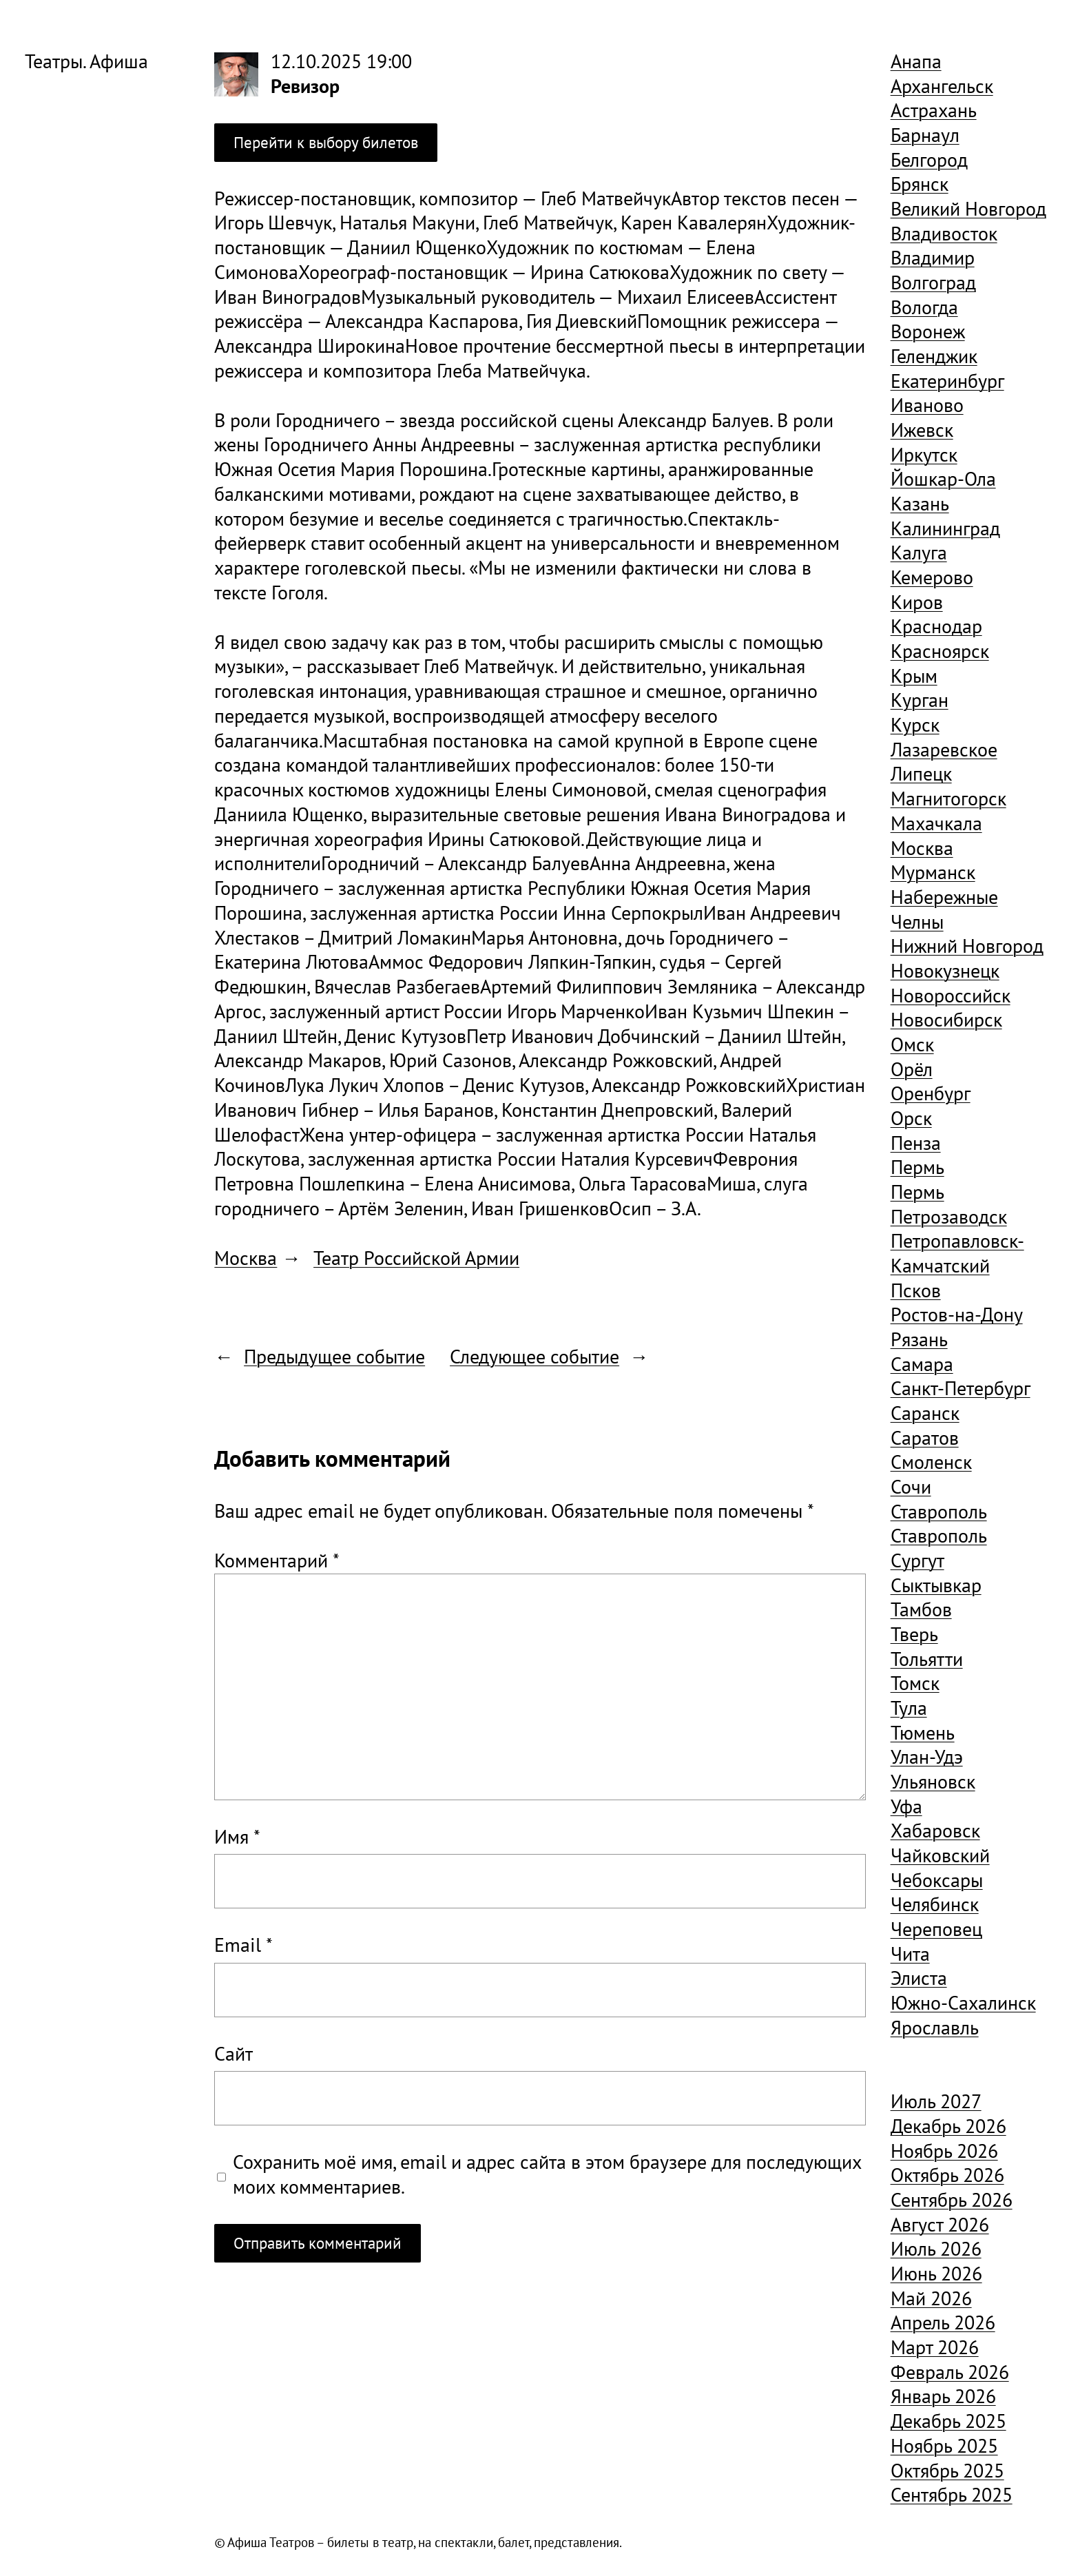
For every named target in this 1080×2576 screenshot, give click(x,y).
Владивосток (944, 233)
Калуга (919, 552)
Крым (914, 675)
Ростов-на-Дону (957, 1314)
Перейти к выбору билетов (325, 142)
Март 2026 (935, 2347)
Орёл (912, 1069)
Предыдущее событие (334, 1356)
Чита (910, 1953)
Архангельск (942, 86)
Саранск (925, 1413)
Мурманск (933, 872)
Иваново (927, 405)
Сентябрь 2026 (952, 2199)
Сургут (917, 1560)
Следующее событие (534, 1356)
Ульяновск (933, 1781)
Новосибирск (946, 1019)
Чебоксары (937, 1880)
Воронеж (928, 331)
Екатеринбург (947, 381)
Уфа (906, 1806)
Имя (237, 1837)
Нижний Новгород (967, 946)
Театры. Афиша (86, 61)
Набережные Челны (944, 909)
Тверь (914, 1634)
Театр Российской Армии (416, 1258)
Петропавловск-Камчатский (957, 1253)
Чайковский (940, 1855)
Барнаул (925, 135)
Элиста (919, 1978)
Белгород (929, 159)
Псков (916, 1290)
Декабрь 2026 (948, 2126)
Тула (909, 1708)
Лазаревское (944, 749)
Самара (922, 1364)
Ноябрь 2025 (944, 2445)
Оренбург (930, 1093)
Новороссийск (950, 995)
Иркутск (924, 454)
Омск (912, 1044)
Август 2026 (940, 2224)
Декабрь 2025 (948, 2421)
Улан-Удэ (927, 1756)
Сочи (911, 1486)
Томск (915, 1683)
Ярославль (935, 2027)
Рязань (919, 1339)
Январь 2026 (943, 2396)
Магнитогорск (948, 798)
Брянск (919, 184)
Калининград (945, 528)
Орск (911, 1118)
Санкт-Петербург (960, 1388)
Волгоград (933, 282)
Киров (917, 602)
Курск (915, 724)
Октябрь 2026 (947, 2175)
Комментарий (277, 1560)
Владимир (933, 257)
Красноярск (940, 651)
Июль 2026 (936, 2248)
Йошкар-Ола (943, 478)
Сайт (233, 2054)
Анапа (916, 61)
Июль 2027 (936, 2101)
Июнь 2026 (936, 2273)
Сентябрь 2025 (952, 2494)
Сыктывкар (936, 1585)
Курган (919, 700)
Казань (920, 503)
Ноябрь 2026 (944, 2151)
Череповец (936, 1929)
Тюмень (923, 1732)
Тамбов (921, 1609)
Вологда (924, 307)
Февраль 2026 (950, 2372)
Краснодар (936, 626)
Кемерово (932, 577)
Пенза (916, 1143)
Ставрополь (939, 1511)
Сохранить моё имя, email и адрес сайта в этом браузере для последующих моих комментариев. (547, 2174)
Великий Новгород (968, 208)
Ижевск (922, 430)
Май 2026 (931, 2298)
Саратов (925, 1437)
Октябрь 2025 (947, 2470)
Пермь (917, 1167)
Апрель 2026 (943, 2322)
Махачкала (936, 823)
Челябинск (935, 1904)
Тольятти (927, 1659)
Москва (245, 1258)
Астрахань (934, 110)
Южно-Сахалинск (963, 2002)
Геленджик (934, 356)
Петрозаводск (949, 1216)
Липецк (921, 773)
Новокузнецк (945, 970)
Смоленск (931, 1462)
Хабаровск (935, 1830)
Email (243, 1945)
